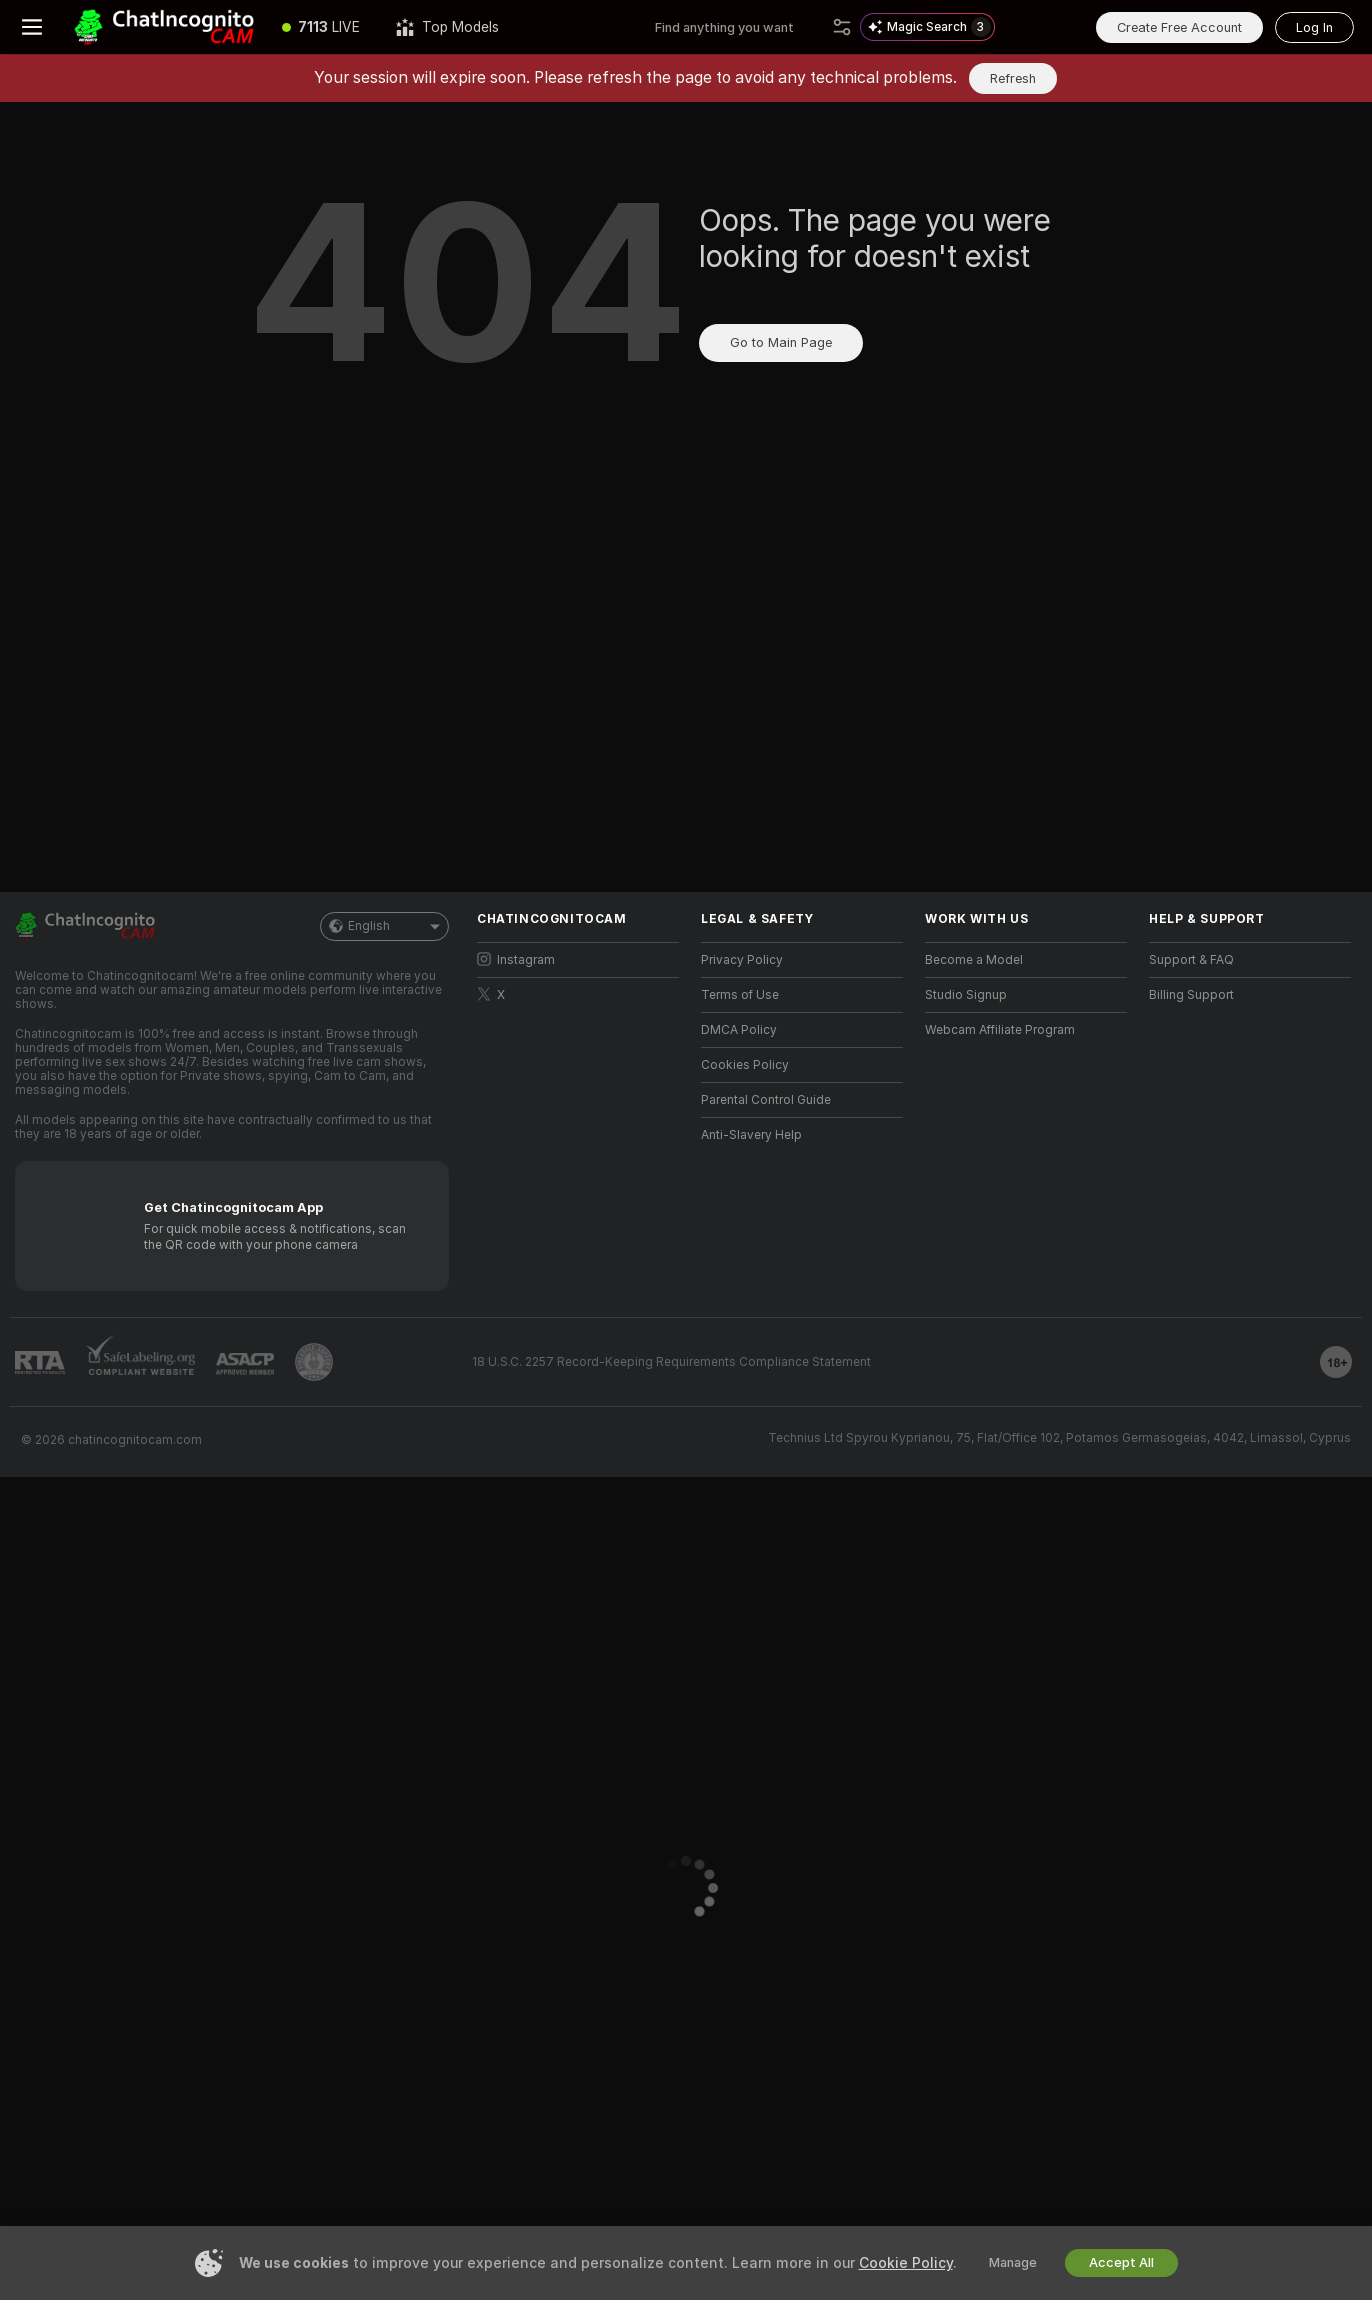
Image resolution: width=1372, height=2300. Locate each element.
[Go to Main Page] (164, 27)
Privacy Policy (742, 960)
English (384, 926)
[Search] (842, 27)
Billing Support (1191, 995)
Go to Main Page (781, 342)
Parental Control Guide (766, 1100)
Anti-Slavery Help (751, 1135)
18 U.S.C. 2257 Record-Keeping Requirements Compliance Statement (671, 1362)
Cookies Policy (745, 1065)
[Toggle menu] (32, 27)
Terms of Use (740, 995)
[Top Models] (447, 27)
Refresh (1013, 78)
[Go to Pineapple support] (314, 1362)
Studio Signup (966, 995)
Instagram (516, 959)
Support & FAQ (1191, 960)
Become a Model (974, 960)
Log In (1314, 27)
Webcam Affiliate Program (1000, 1030)
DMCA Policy (739, 1030)
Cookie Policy (906, 2263)
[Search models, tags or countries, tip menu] (739, 27)
